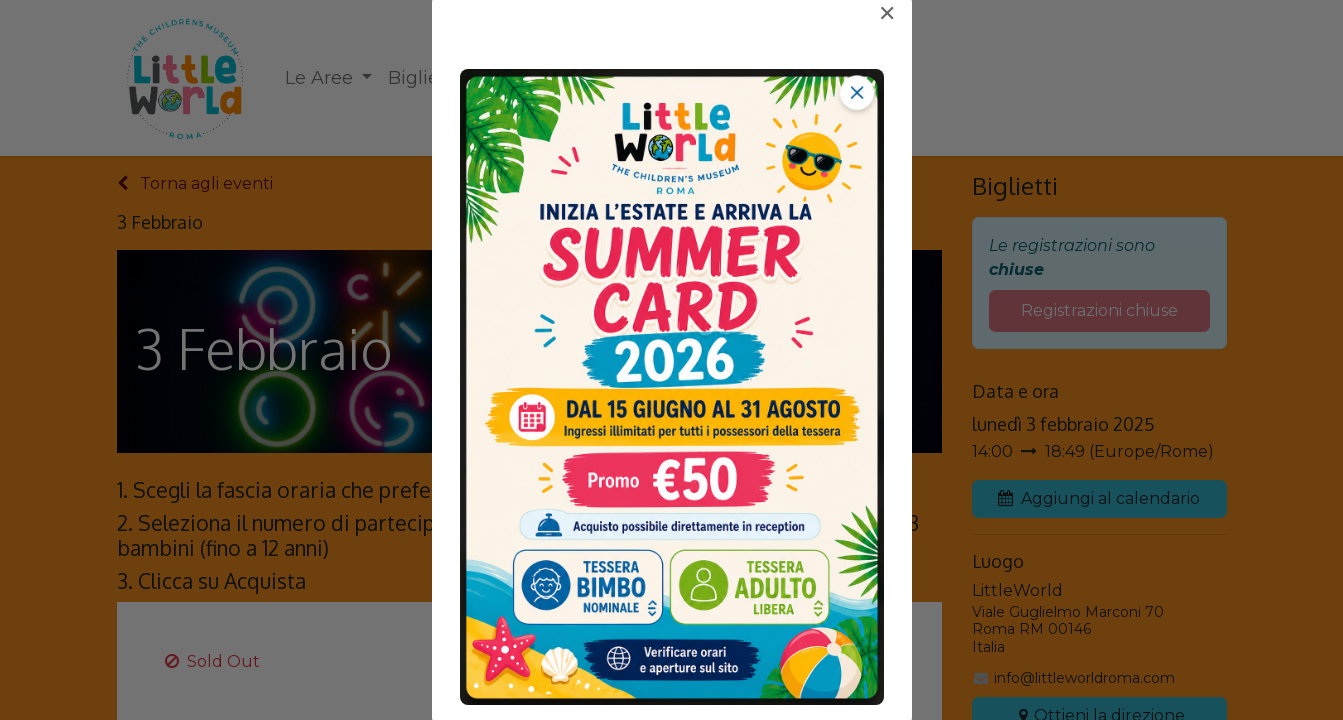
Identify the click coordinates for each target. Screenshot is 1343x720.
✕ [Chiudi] (887, 14)
